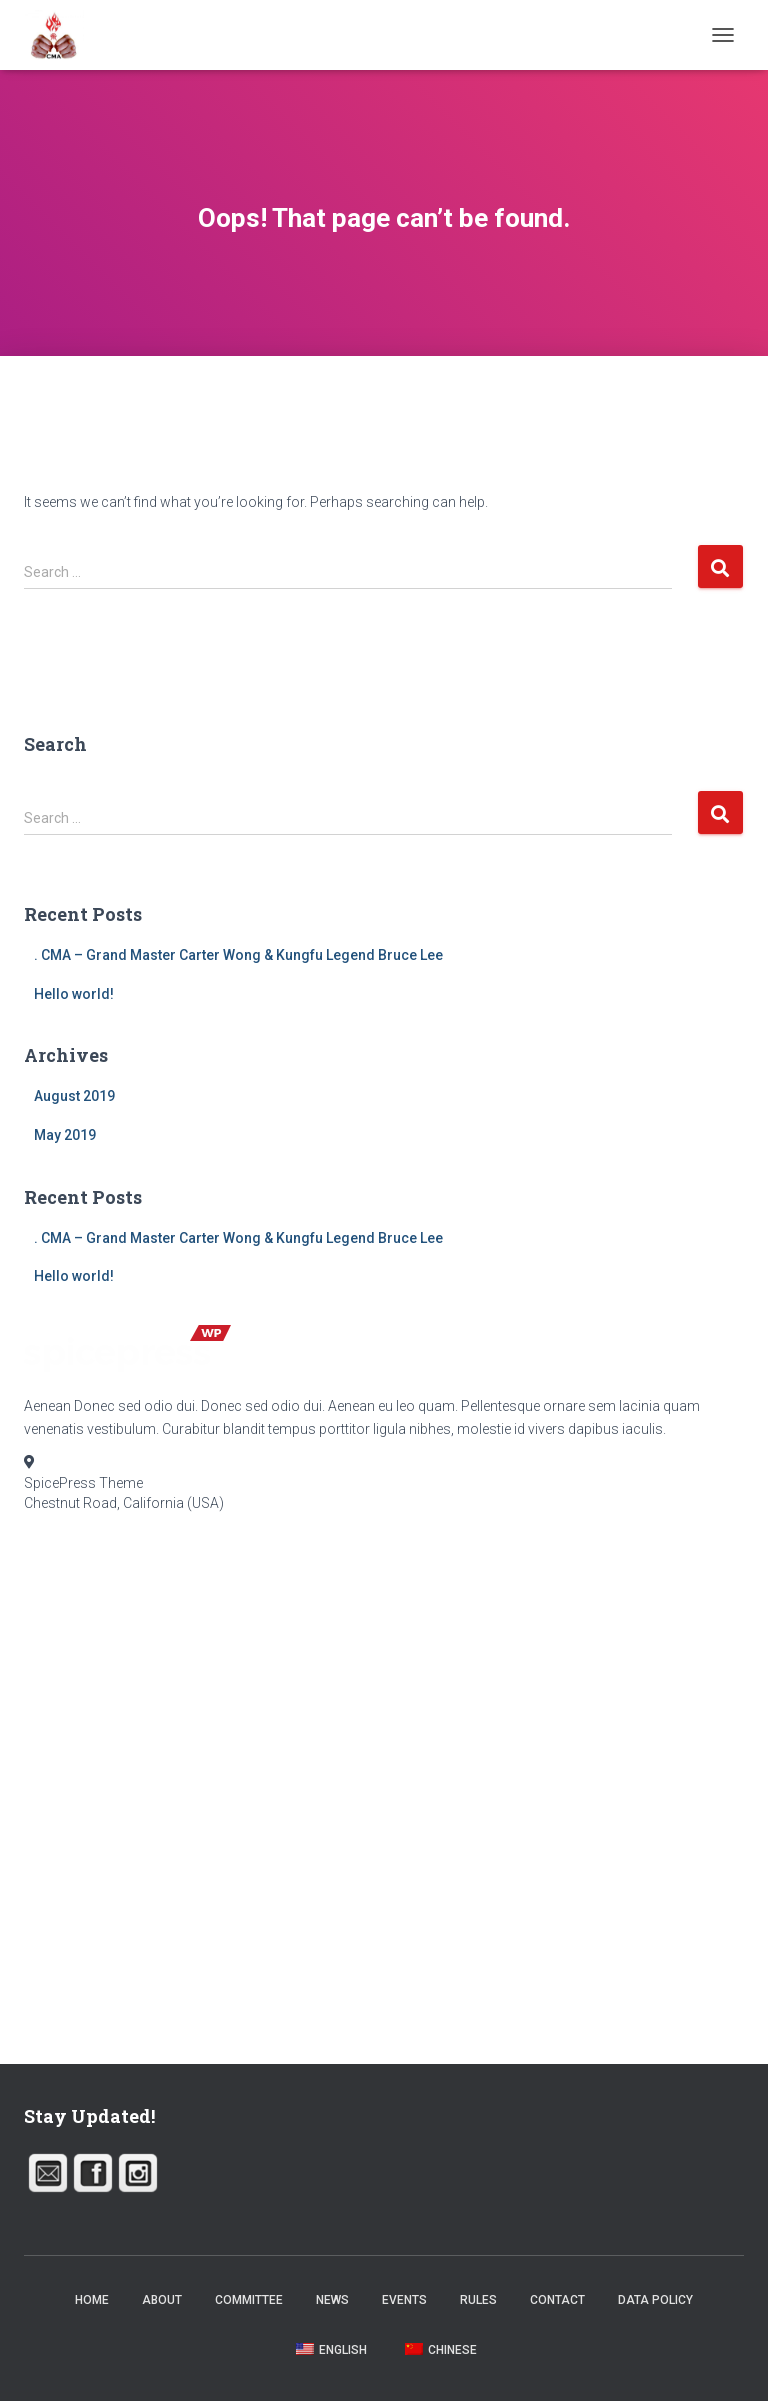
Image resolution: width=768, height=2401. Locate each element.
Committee (249, 2300)
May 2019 (65, 1135)
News (332, 2300)
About (162, 2300)
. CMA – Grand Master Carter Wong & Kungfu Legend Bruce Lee (238, 955)
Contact (557, 2300)
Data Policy (655, 2300)
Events (404, 2300)
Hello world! (74, 994)
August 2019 (74, 1096)
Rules (478, 2300)
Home (92, 2300)
